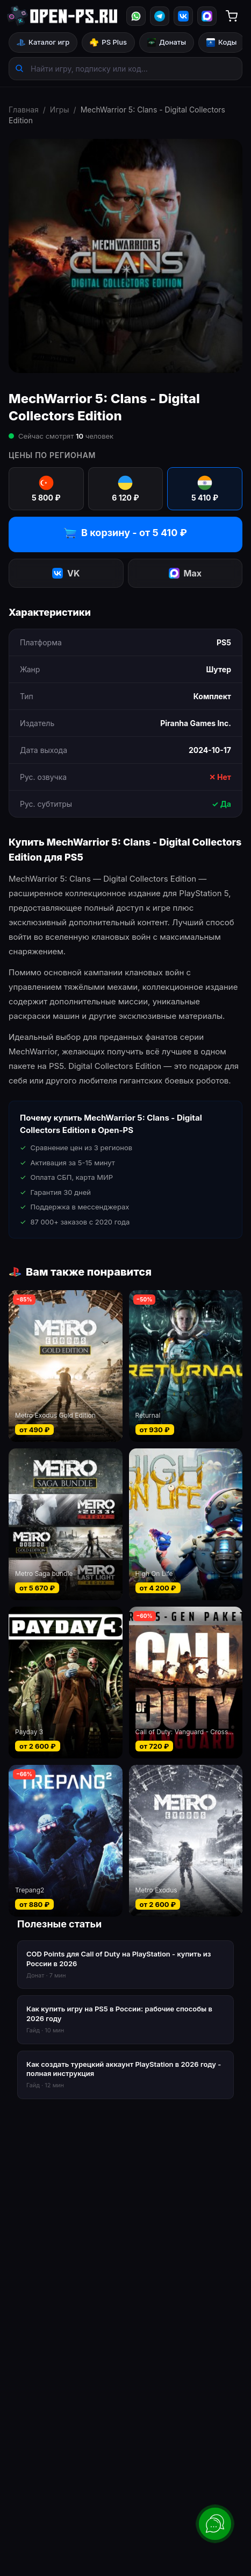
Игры (59, 109)
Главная (24, 109)
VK (66, 573)
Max (185, 573)
